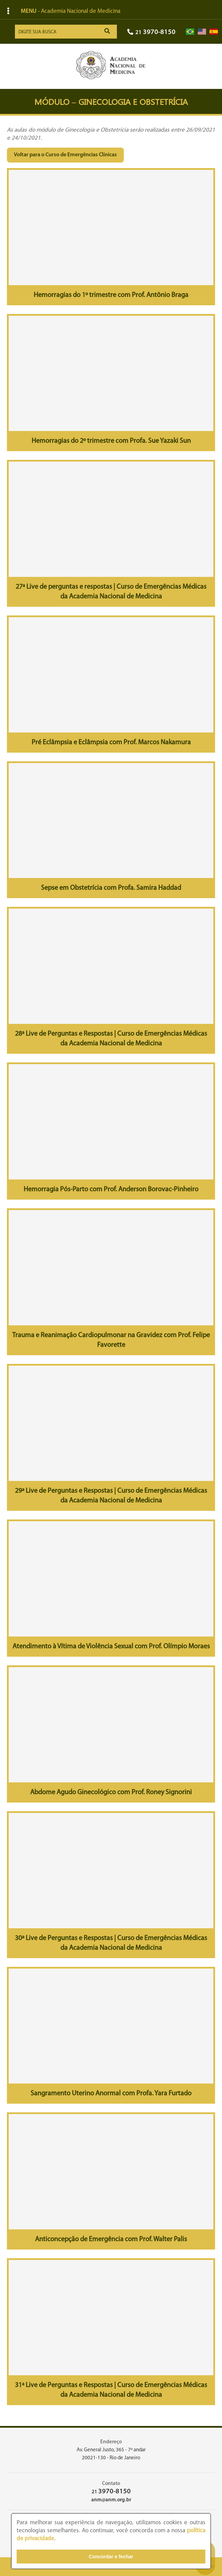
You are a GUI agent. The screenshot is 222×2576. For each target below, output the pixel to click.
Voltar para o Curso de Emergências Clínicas (65, 155)
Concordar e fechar (111, 2556)
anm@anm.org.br (111, 2500)
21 (151, 32)
